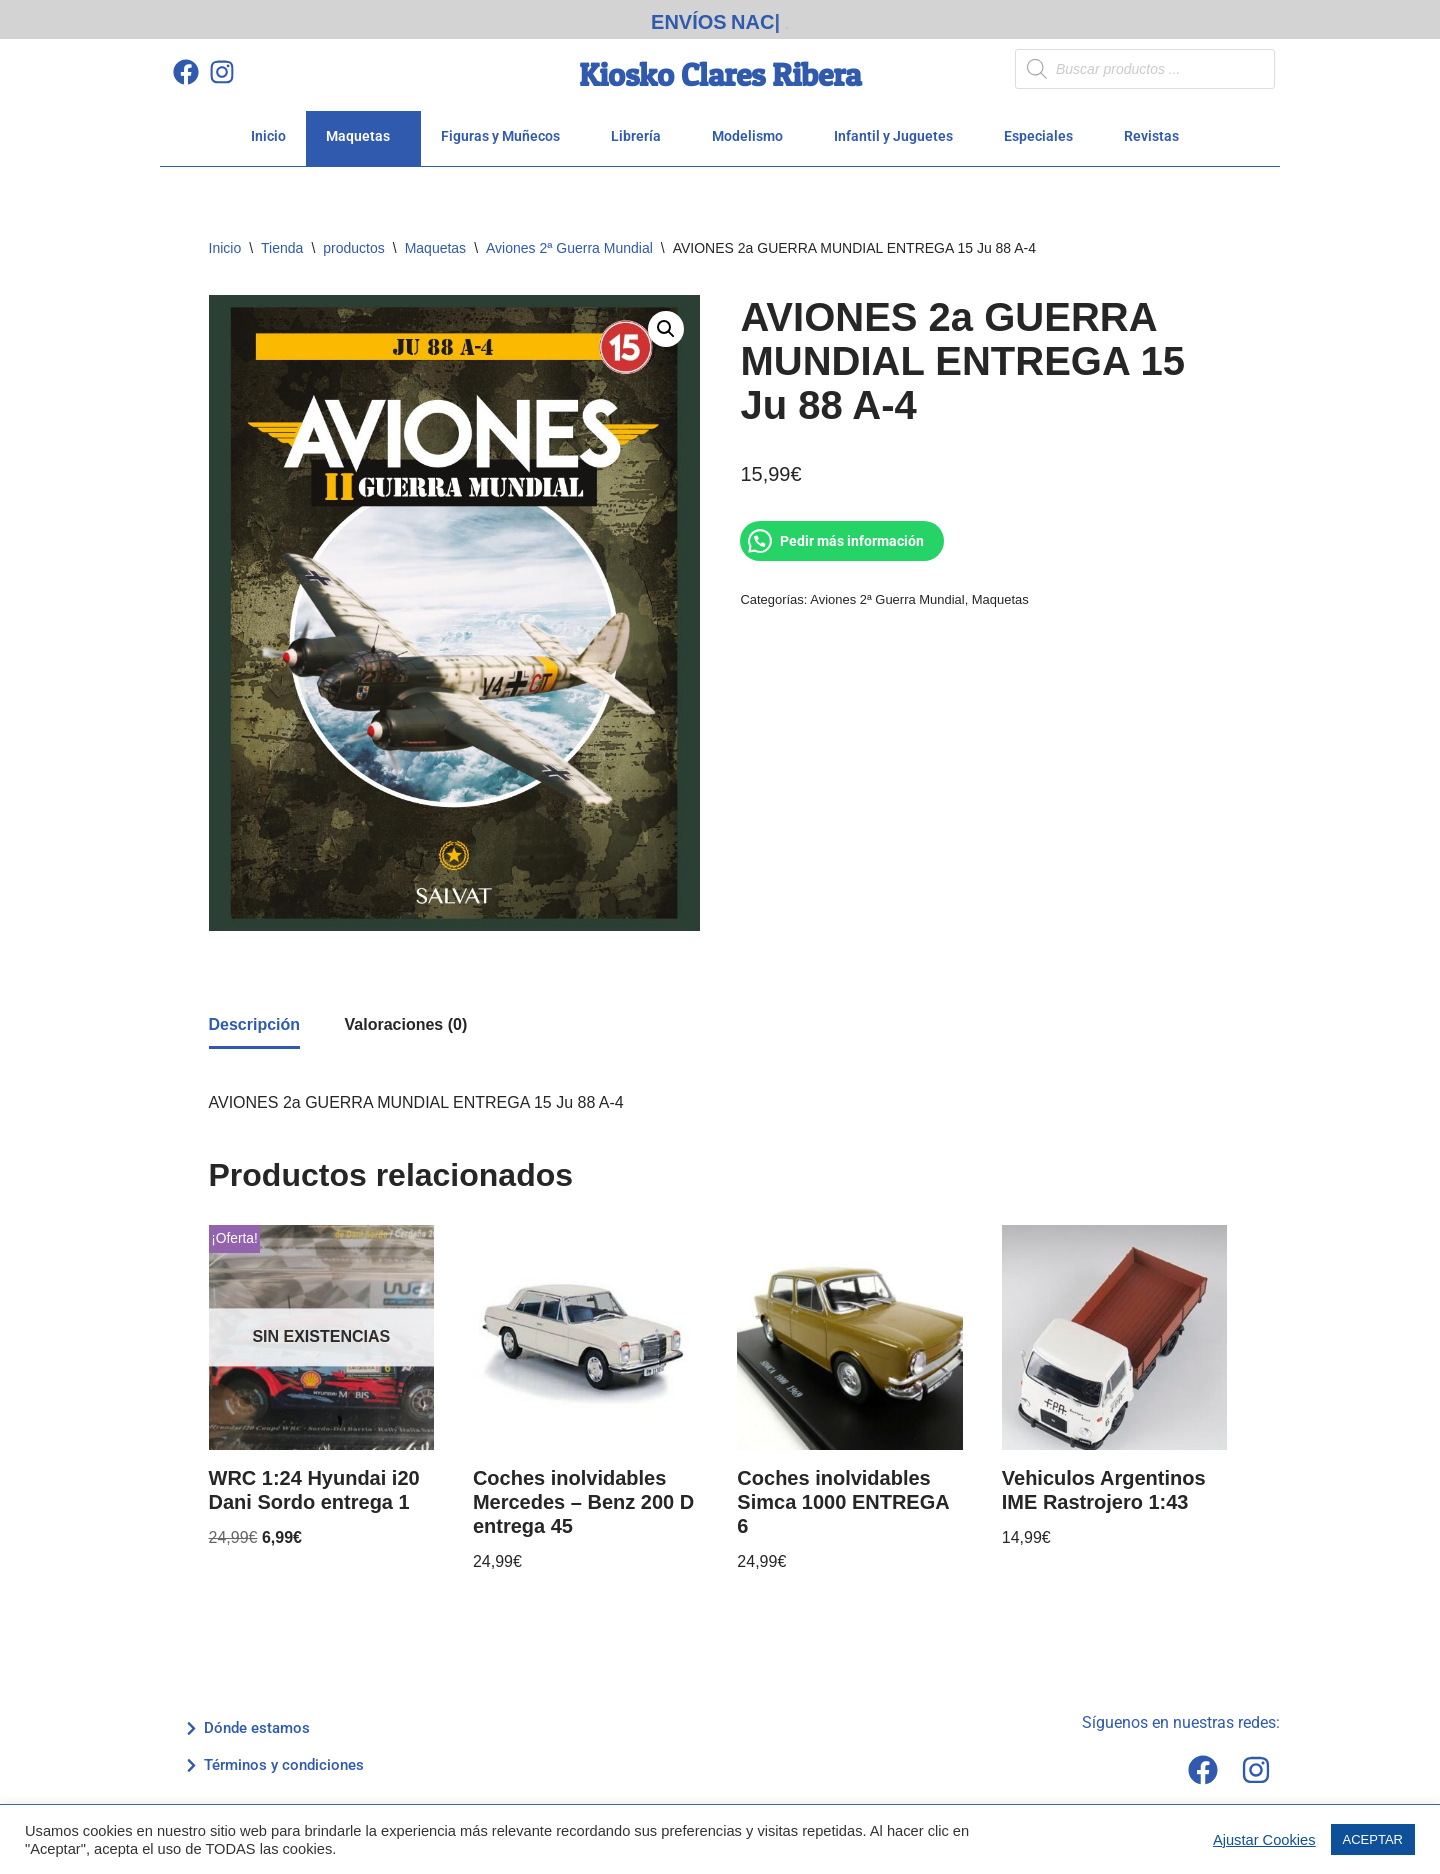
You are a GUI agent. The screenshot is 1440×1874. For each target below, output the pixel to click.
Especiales (1044, 129)
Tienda (282, 241)
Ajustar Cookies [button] (1264, 1840)
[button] (666, 322)
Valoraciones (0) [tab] (406, 1017)
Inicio (268, 129)
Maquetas (363, 129)
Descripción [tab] (255, 1017)
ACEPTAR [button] (1373, 1839)
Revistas (1157, 129)
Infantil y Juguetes (899, 129)
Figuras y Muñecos (506, 129)
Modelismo (753, 129)
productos (353, 241)
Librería (641, 129)
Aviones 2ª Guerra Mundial (569, 241)
